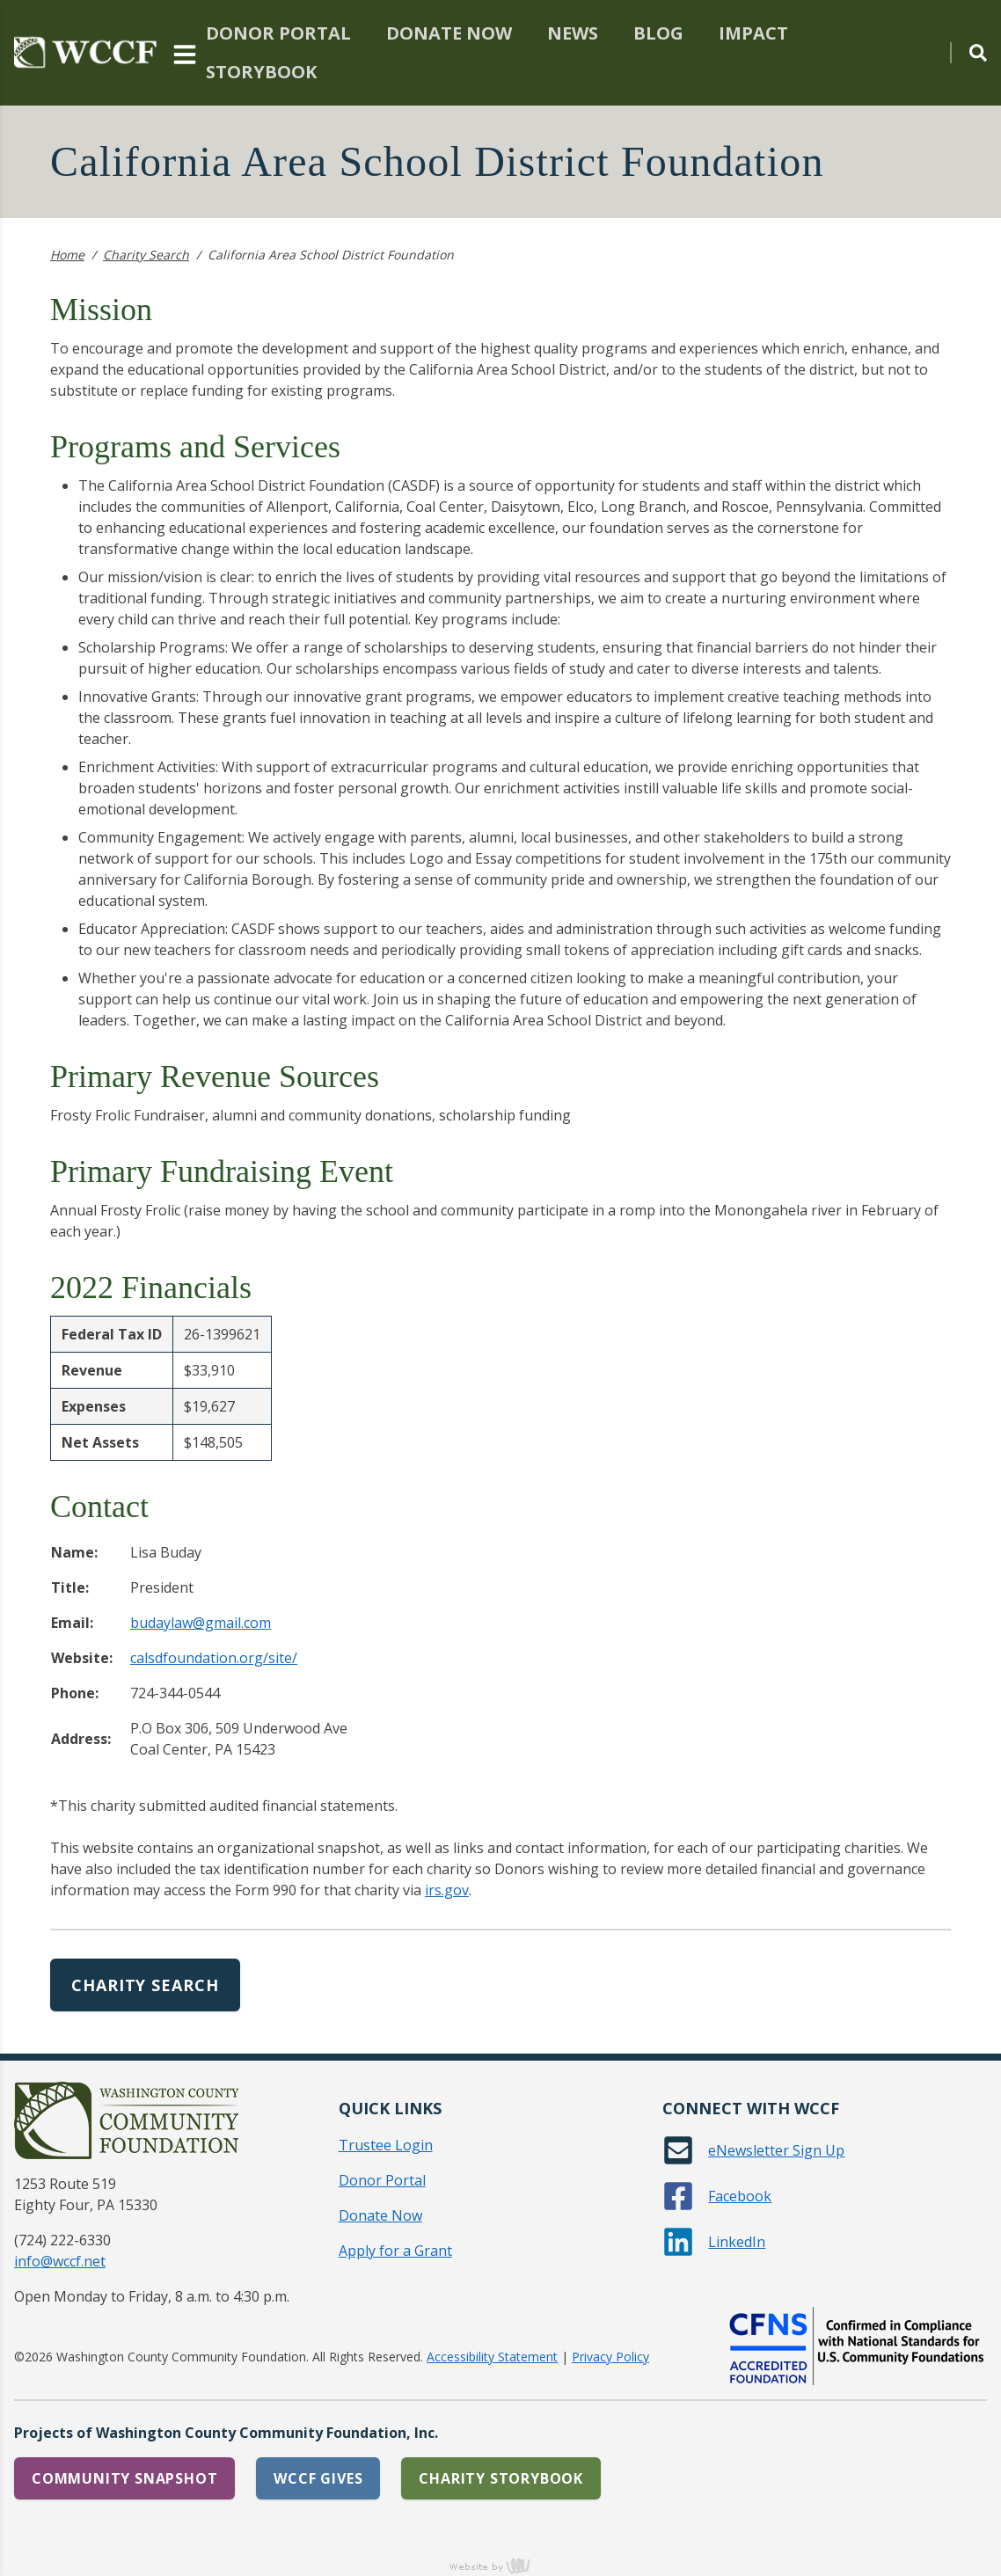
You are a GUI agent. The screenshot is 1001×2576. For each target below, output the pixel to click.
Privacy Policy (610, 2356)
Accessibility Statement (492, 2356)
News (572, 33)
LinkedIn (736, 2241)
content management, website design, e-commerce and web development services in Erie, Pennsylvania (500, 2565)
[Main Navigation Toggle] (185, 53)
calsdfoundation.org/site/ (213, 1657)
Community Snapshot (124, 2478)
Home (67, 254)
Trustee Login (386, 2145)
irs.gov (447, 1890)
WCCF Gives (318, 2478)
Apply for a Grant (395, 2250)
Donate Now (449, 33)
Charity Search (146, 254)
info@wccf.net (60, 2261)
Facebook (739, 2196)
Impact (753, 33)
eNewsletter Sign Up (776, 2150)
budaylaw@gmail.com (200, 1622)
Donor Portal (278, 33)
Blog (658, 33)
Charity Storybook (501, 2478)
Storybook (261, 72)
